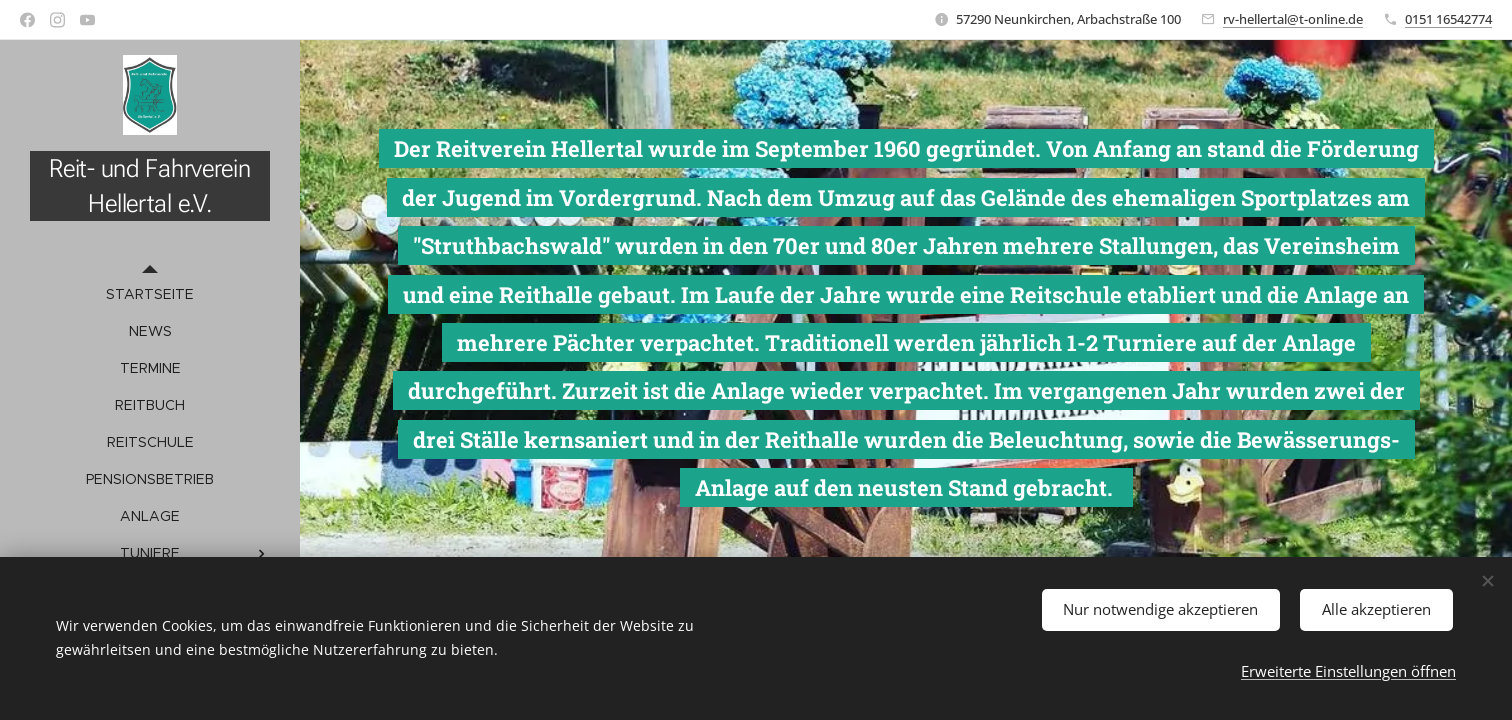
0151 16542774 (1448, 19)
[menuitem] (150, 294)
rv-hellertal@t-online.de (1293, 19)
